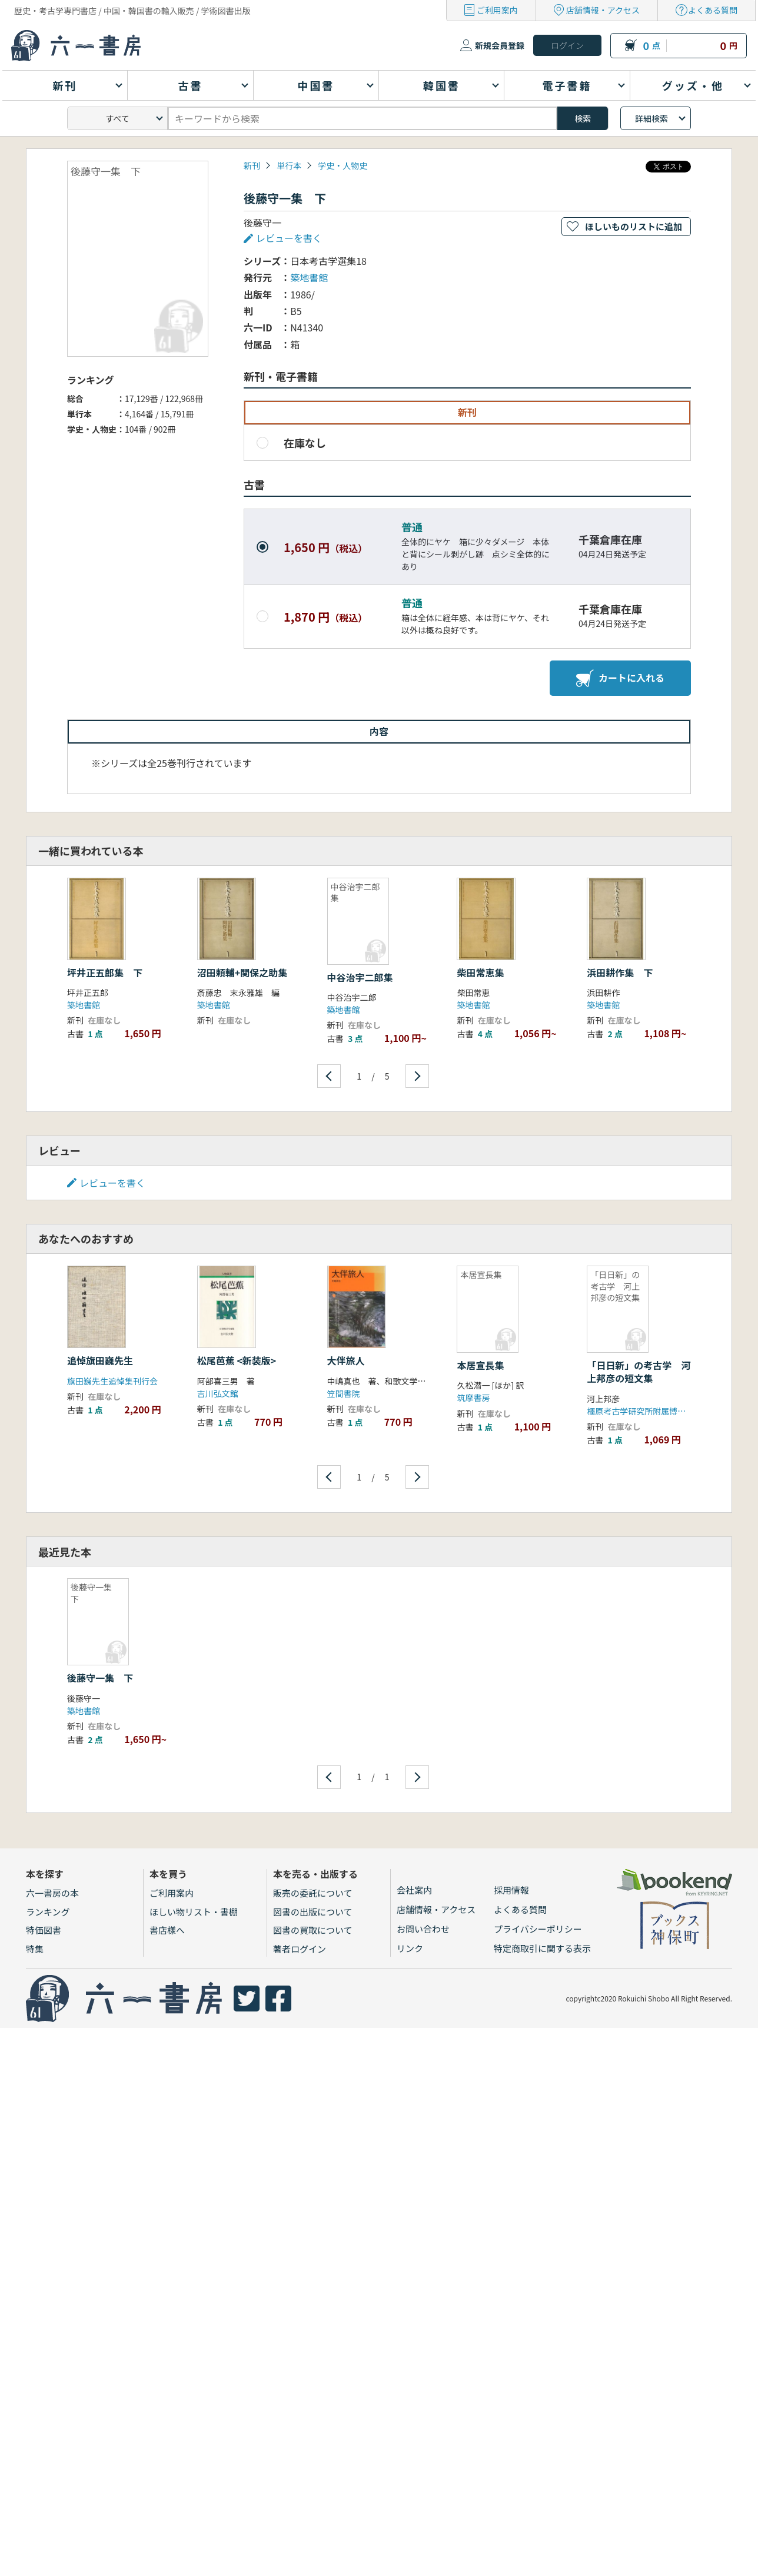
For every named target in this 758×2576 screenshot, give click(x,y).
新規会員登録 (499, 45)
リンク (410, 1948)
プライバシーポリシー (538, 1929)
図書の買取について (313, 1930)
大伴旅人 (346, 1360)
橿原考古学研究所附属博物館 (640, 1411)
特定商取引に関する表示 (542, 1948)
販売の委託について (313, 1893)
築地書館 (309, 277)
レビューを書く (289, 238)
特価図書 (43, 1930)
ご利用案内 (497, 10)
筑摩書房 (473, 1397)
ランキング (48, 1912)
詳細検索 (651, 118)
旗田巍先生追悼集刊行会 (112, 1381)
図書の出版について (313, 1912)
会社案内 (414, 1890)
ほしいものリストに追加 (633, 226)
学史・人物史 (342, 165)
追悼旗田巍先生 (100, 1360)
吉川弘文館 (217, 1393)
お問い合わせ (423, 1929)
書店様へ (167, 1930)
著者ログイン (299, 1949)
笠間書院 (343, 1393)
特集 (35, 1949)
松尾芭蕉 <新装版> (237, 1360)
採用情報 (511, 1890)
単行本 (289, 165)
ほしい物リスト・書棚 (193, 1912)
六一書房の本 (52, 1893)
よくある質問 (712, 10)
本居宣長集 (480, 1365)
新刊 (252, 165)
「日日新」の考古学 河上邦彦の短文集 (638, 1371)
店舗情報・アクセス (603, 10)
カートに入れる (620, 678)
